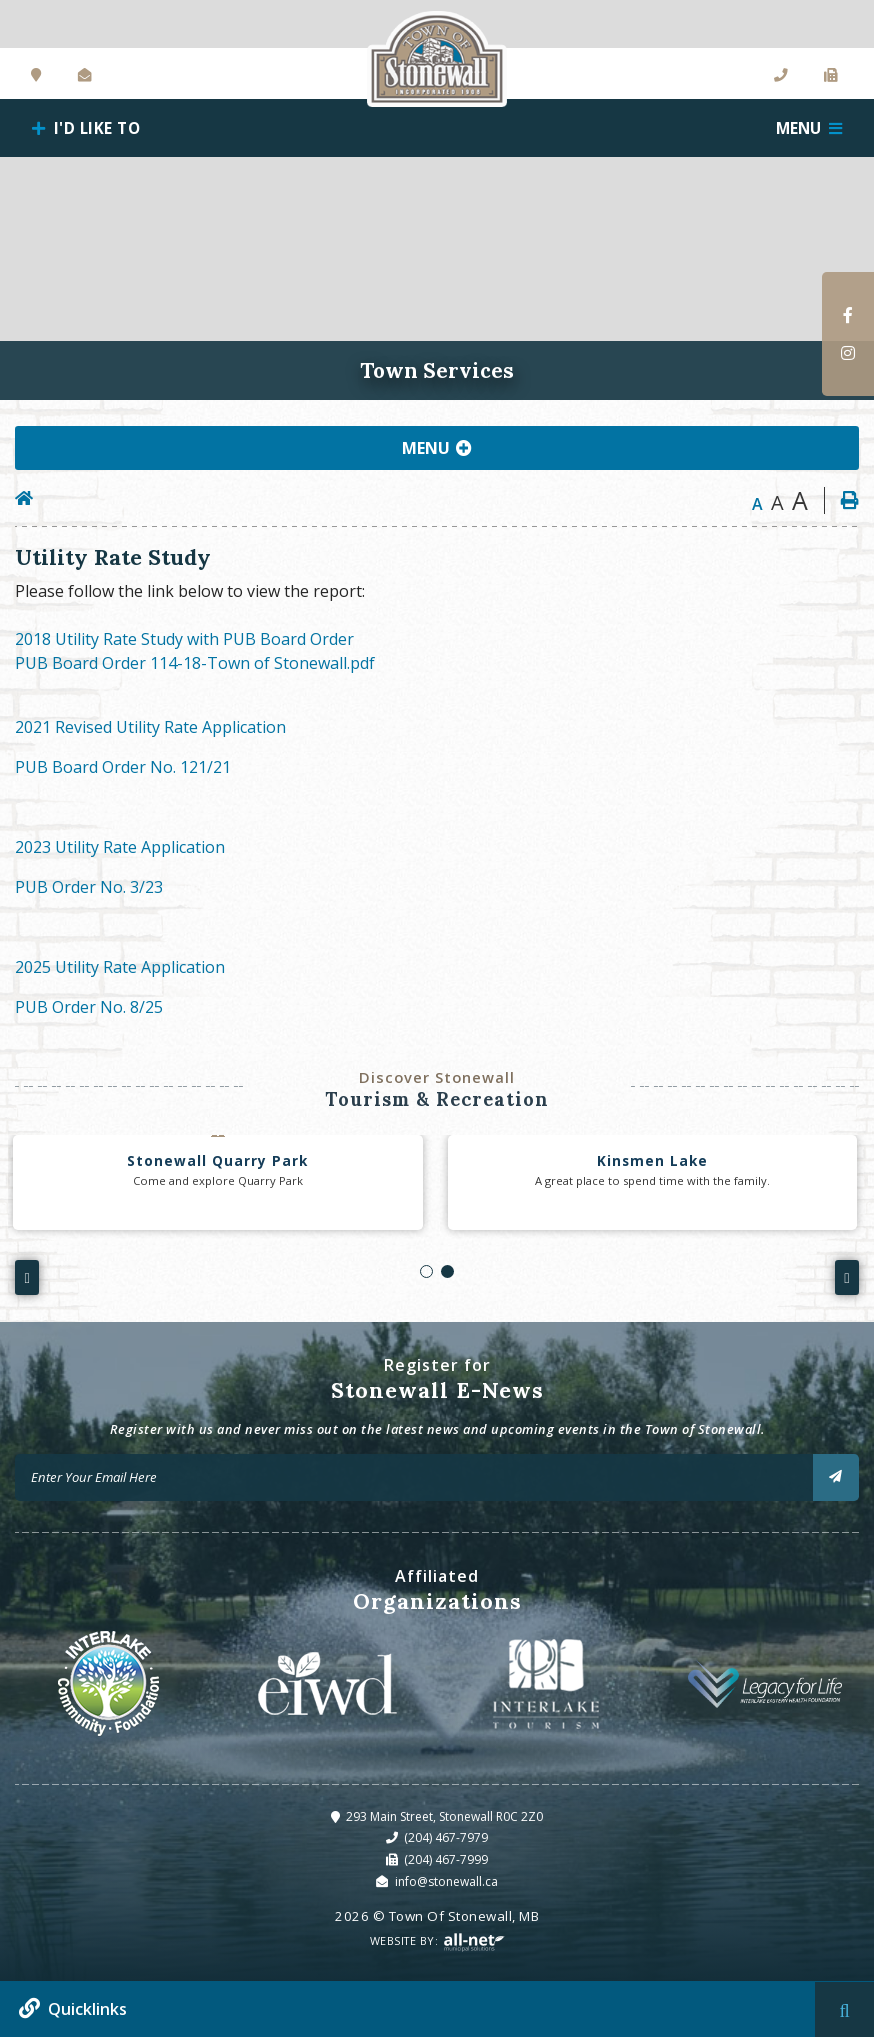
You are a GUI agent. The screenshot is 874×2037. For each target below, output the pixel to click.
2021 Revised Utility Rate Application (150, 727)
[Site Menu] (437, 448)
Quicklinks (87, 2009)
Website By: (437, 1942)
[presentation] (27, 1277)
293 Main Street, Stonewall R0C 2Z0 (444, 1816)
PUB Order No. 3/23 (89, 887)
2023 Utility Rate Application (120, 847)
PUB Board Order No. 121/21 (123, 767)
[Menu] (809, 128)
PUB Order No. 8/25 (89, 1007)
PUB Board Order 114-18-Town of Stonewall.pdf (195, 663)
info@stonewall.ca (446, 1881)
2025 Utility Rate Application (120, 967)
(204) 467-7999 (446, 1859)
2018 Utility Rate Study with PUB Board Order (184, 639)
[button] (426, 1271)
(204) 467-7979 (446, 1837)
